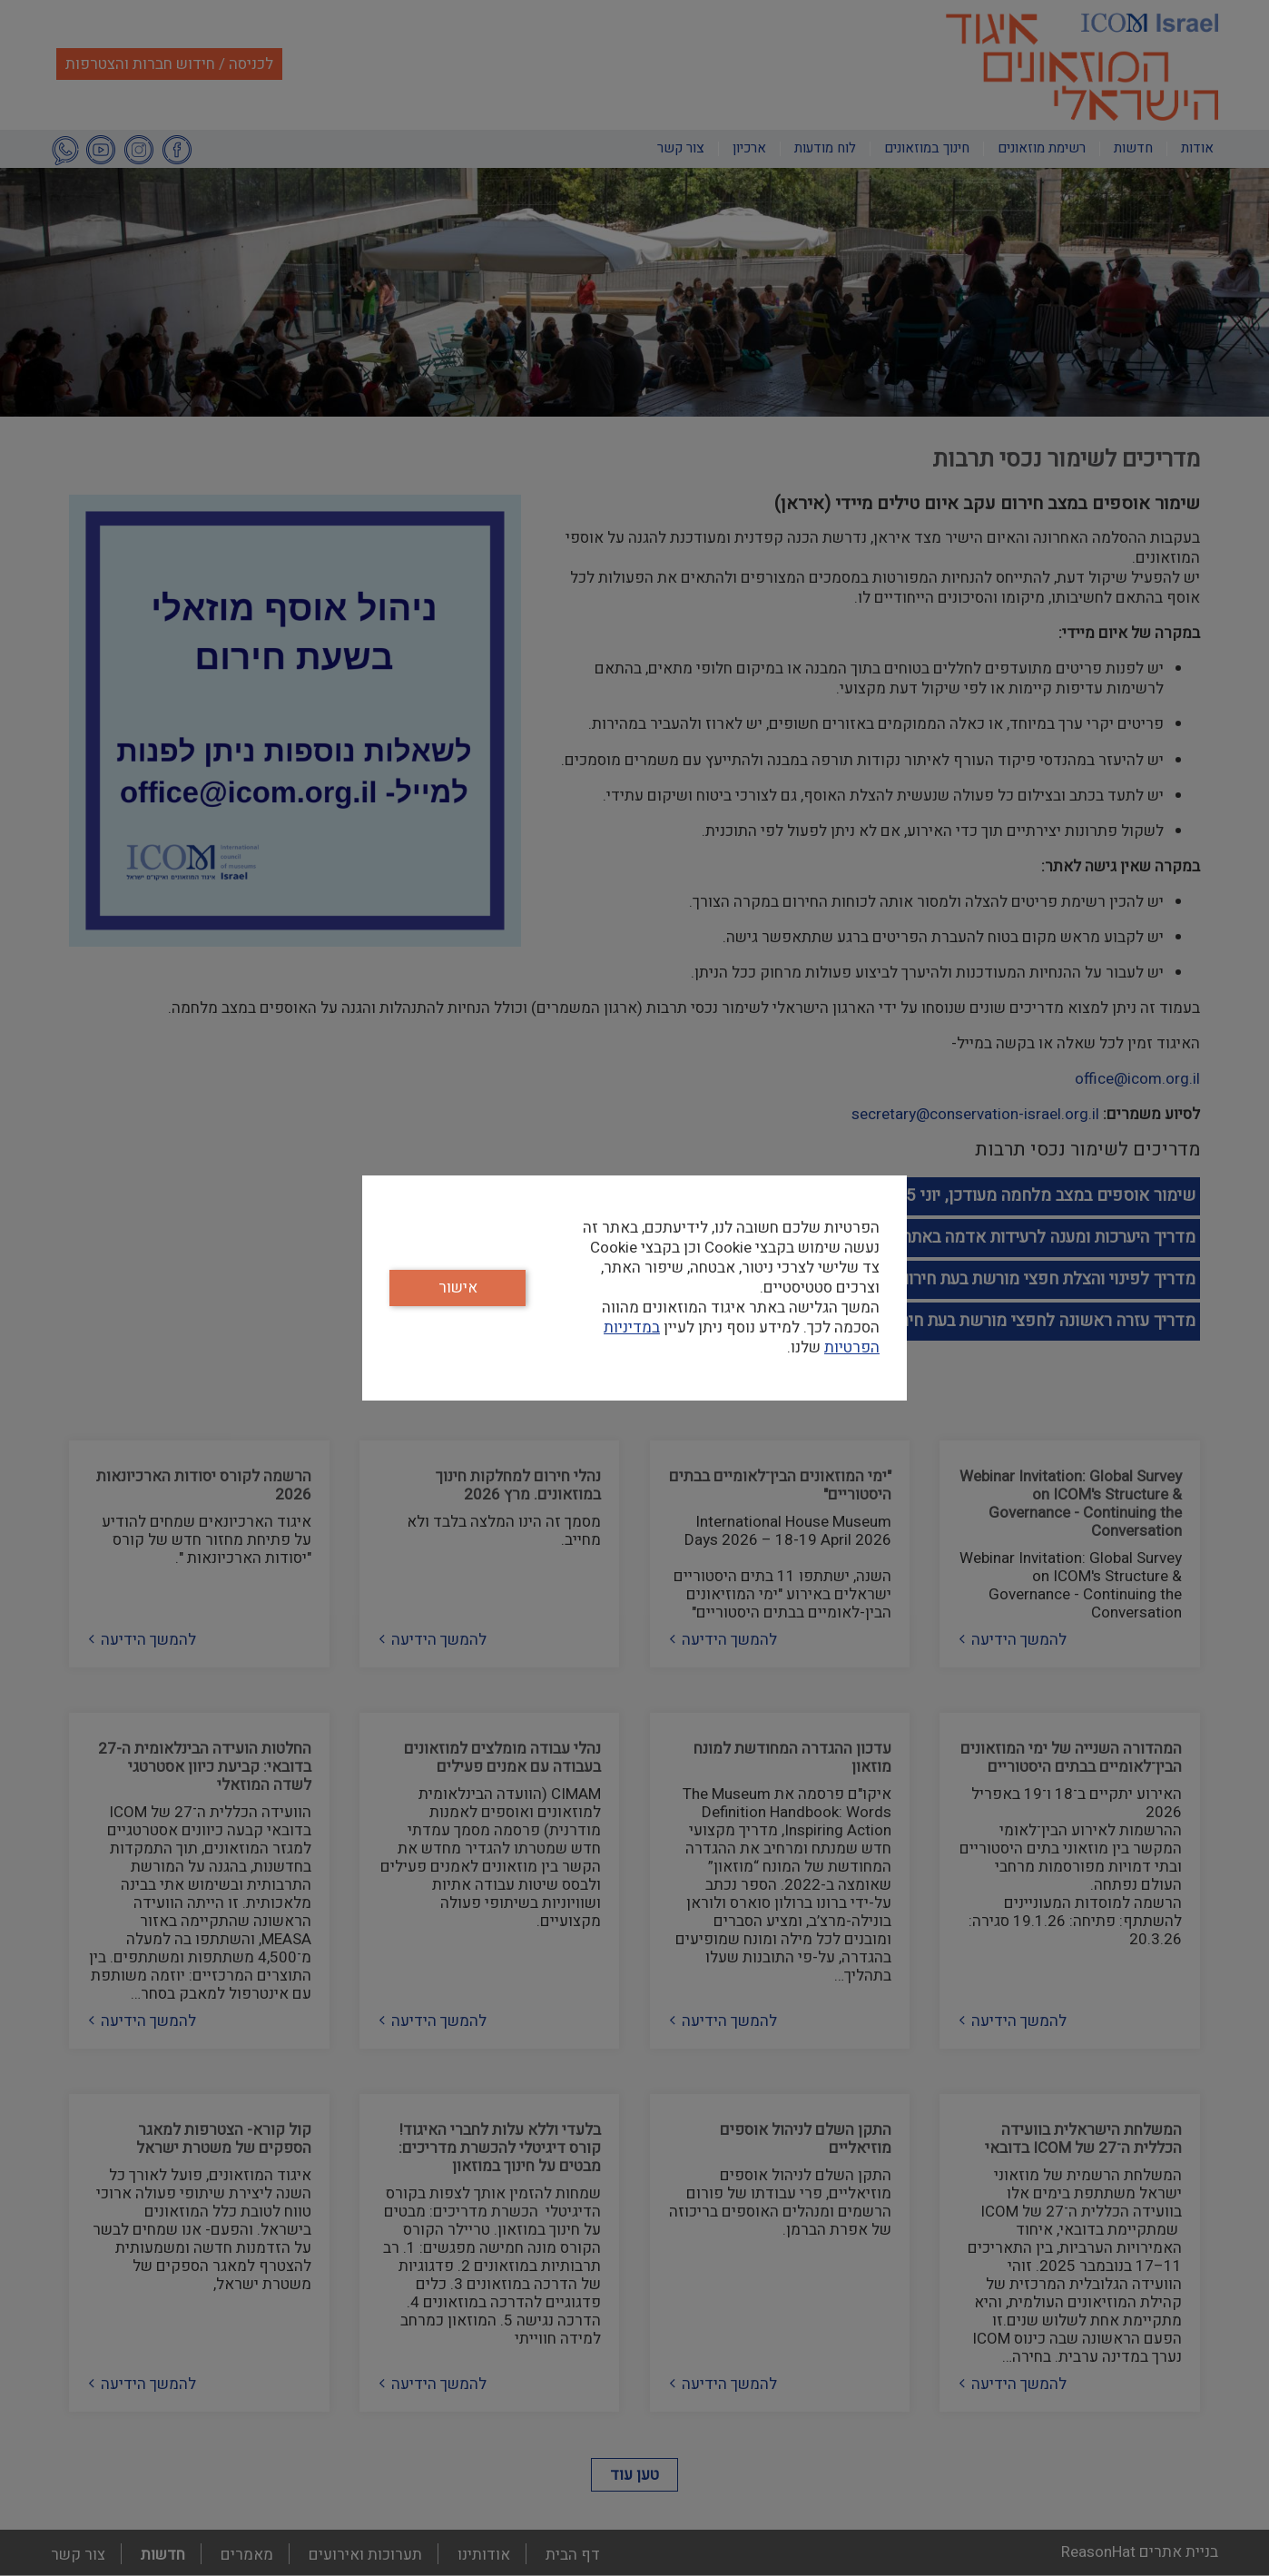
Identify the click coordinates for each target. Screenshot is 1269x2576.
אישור (457, 1287)
